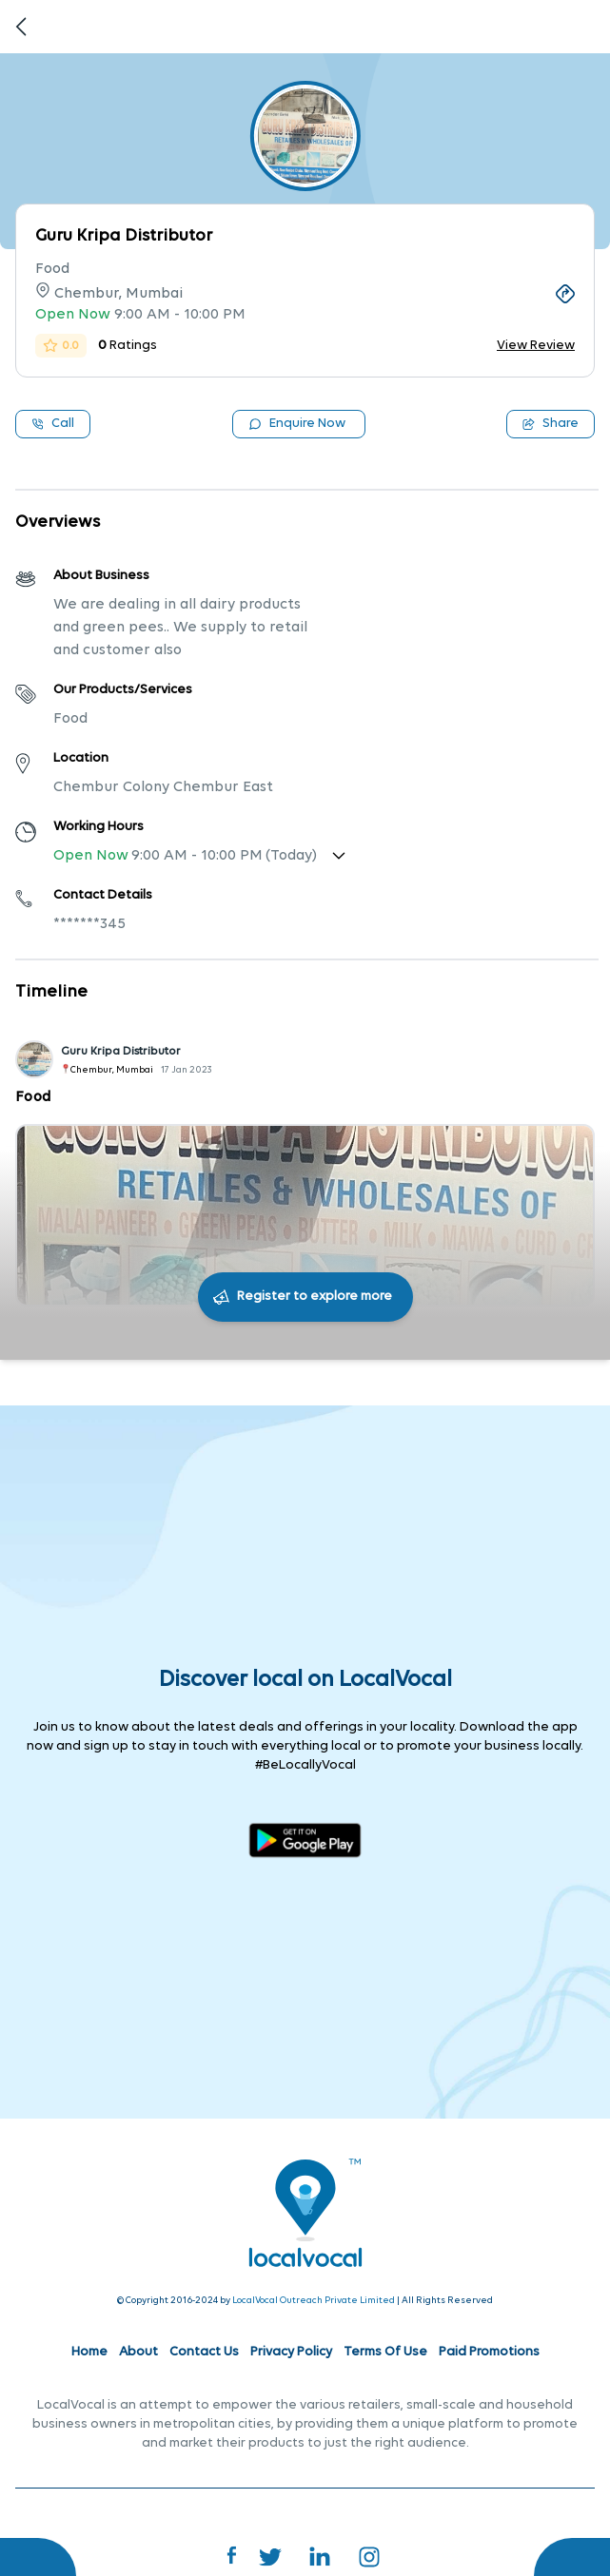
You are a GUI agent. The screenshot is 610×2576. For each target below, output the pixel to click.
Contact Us (204, 2352)
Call (52, 423)
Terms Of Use (385, 2352)
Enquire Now (296, 423)
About (138, 2352)
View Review (536, 346)
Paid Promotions (489, 2352)
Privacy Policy (291, 2352)
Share (550, 423)
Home (89, 2352)
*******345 (89, 924)
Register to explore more (314, 1296)
